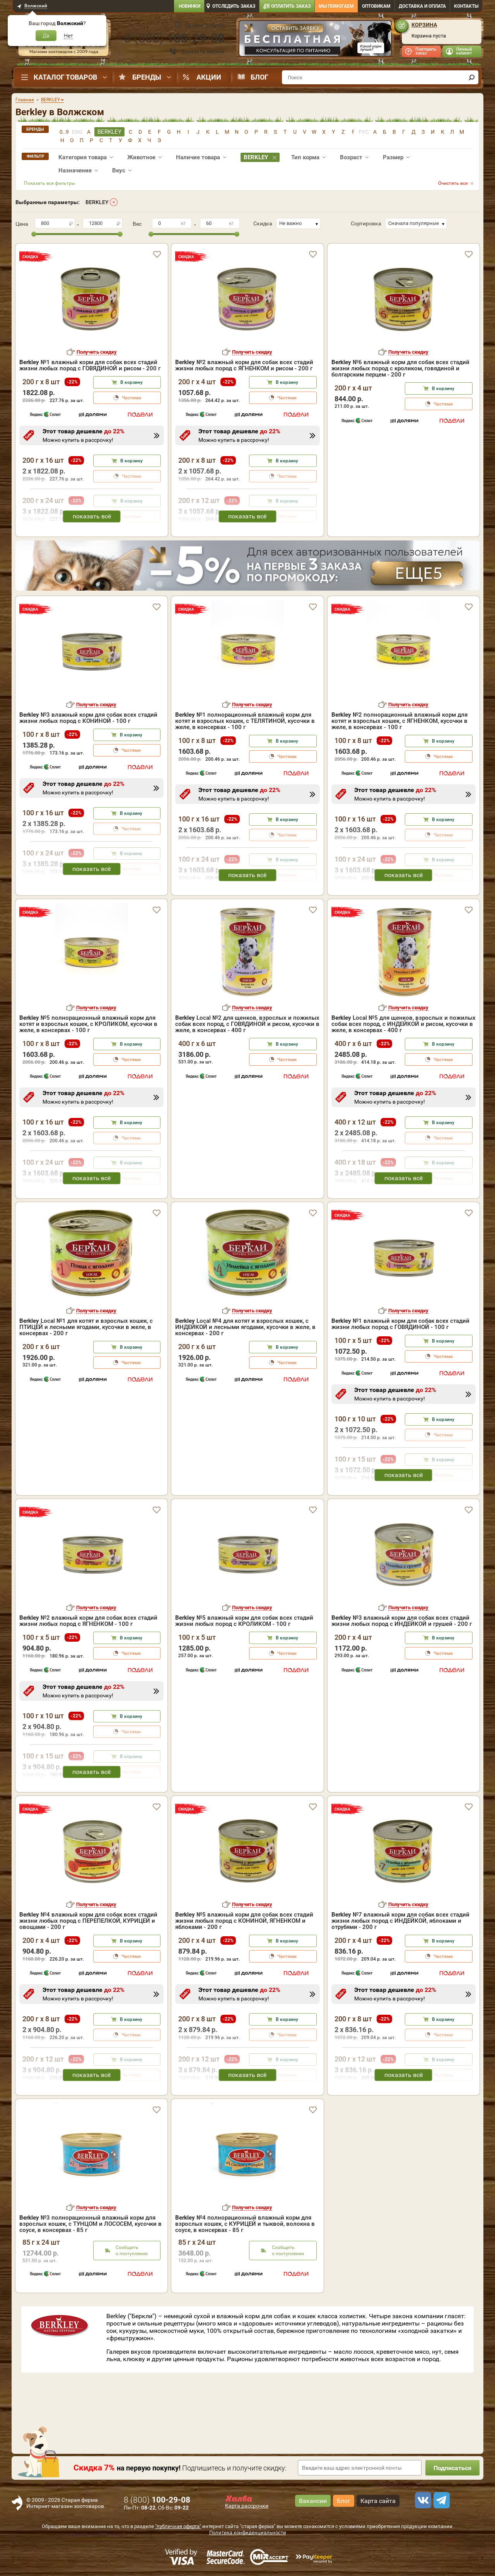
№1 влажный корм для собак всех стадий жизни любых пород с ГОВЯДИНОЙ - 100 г (400, 1324)
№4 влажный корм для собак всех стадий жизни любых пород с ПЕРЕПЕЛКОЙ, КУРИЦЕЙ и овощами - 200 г (88, 1921)
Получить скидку (97, 352)
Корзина (424, 25)
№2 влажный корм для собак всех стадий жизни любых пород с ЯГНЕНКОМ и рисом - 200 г (244, 365)
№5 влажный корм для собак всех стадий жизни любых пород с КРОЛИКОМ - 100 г (244, 1621)
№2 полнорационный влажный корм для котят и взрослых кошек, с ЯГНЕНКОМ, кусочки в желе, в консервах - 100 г (399, 721)
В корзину (131, 382)
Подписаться (452, 2468)
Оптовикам (376, 6)
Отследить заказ (233, 6)
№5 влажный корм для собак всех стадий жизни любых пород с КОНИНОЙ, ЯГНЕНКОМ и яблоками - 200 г (244, 1921)
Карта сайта (378, 2500)
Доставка (422, 6)
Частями (131, 397)
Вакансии (313, 2500)
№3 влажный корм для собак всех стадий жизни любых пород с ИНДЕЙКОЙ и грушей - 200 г (401, 1621)
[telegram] (440, 2500)
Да (46, 35)
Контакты (466, 6)
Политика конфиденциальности (247, 2532)
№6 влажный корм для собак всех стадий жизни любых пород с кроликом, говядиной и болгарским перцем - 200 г (400, 368)
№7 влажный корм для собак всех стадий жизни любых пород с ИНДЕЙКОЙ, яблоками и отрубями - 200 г (400, 1921)
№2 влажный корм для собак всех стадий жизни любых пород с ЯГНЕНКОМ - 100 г (88, 1621)
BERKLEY (97, 202)
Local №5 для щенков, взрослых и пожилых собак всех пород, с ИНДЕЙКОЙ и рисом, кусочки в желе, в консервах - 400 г (403, 1024)
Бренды (146, 77)
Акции (208, 77)
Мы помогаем (336, 6)
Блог (259, 77)
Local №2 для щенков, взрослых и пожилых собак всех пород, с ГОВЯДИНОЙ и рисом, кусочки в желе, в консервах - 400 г (247, 1024)
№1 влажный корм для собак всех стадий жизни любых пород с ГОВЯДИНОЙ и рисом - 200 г (89, 365)
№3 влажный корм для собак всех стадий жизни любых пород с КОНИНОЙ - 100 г (88, 718)
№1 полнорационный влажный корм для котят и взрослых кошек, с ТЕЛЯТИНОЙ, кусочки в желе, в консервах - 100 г (245, 721)
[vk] (422, 2500)
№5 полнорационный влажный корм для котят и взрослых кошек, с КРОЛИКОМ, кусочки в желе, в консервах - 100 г (88, 1024)
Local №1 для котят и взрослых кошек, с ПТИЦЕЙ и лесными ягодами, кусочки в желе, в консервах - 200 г (86, 1327)
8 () (174, 38)
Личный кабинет (464, 51)
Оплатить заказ (291, 6)
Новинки (189, 6)
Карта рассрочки (246, 2506)
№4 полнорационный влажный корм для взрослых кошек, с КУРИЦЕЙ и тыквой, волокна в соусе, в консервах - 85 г (245, 2224)
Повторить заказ (425, 51)
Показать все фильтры (49, 183)
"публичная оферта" (178, 2526)
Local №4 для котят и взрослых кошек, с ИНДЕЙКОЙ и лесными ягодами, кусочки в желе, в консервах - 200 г (245, 1327)
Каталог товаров (65, 77)
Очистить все (453, 183)
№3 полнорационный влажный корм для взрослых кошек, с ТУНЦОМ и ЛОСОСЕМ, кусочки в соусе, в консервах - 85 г (90, 2224)
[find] (471, 77)
